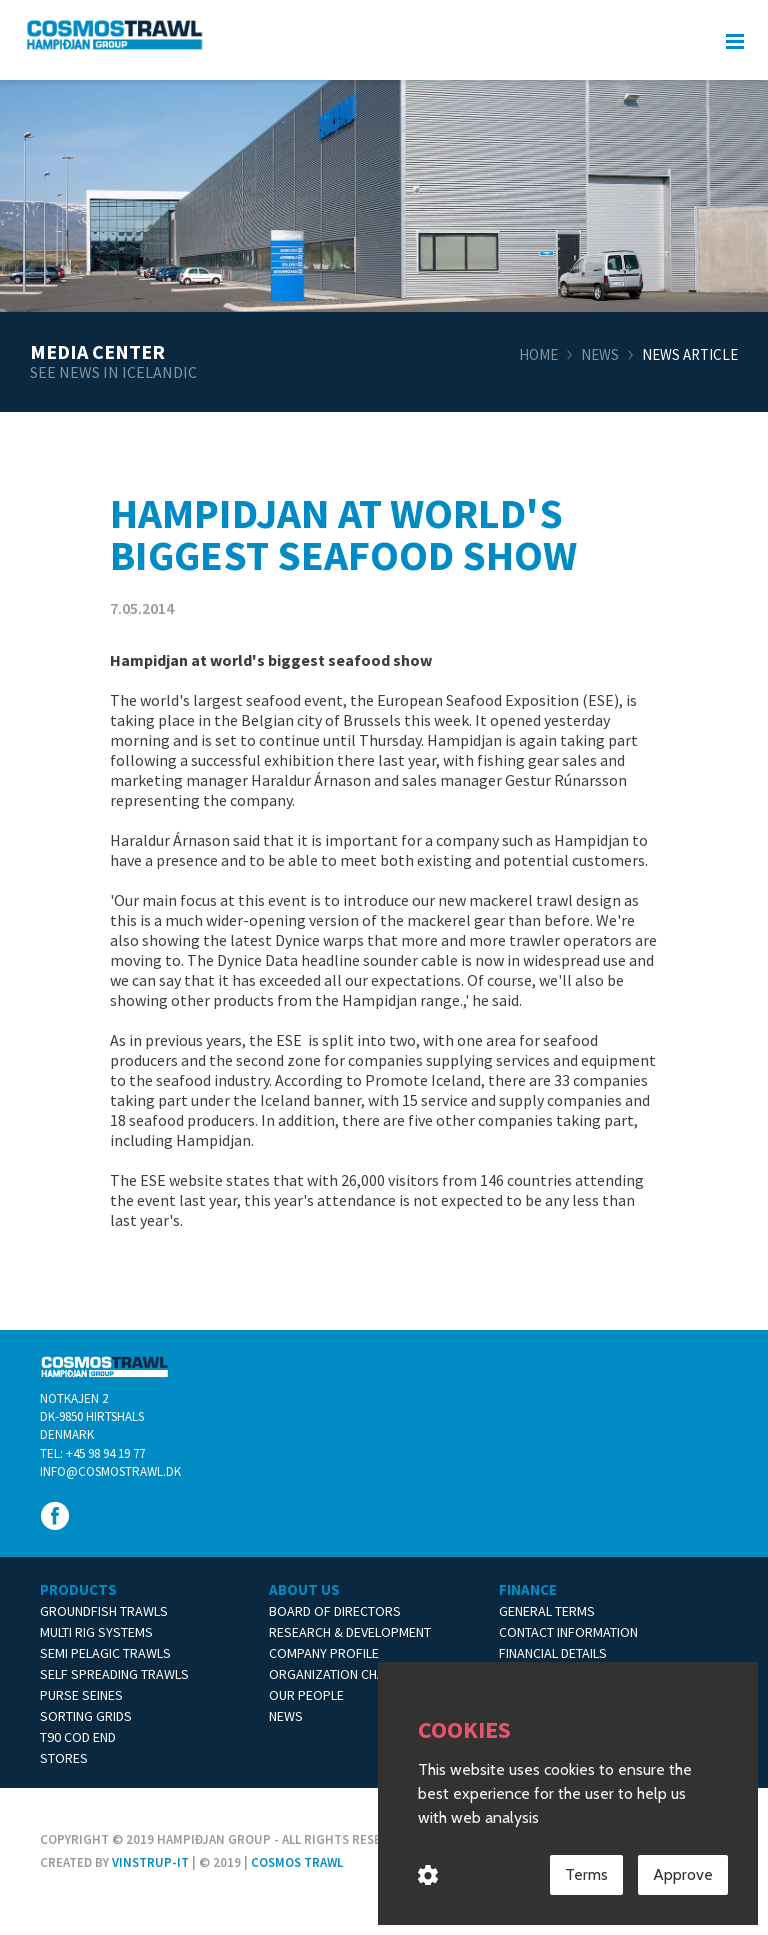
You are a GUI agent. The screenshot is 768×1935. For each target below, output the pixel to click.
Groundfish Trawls (104, 1611)
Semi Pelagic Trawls (105, 1653)
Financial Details (553, 1653)
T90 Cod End (78, 1737)
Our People (306, 1695)
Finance (528, 1589)
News (600, 354)
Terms (586, 1875)
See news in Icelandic (113, 372)
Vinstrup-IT (150, 1862)
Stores (64, 1758)
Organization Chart (334, 1674)
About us (304, 1589)
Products (78, 1589)
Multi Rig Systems (96, 1632)
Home (538, 354)
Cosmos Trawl (297, 1862)
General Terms (547, 1611)
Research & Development (350, 1632)
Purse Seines (81, 1695)
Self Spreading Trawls (114, 1674)
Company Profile (324, 1653)
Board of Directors (335, 1611)
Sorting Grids (86, 1716)
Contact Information (568, 1632)
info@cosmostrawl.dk (110, 1471)
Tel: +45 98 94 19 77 (92, 1453)
